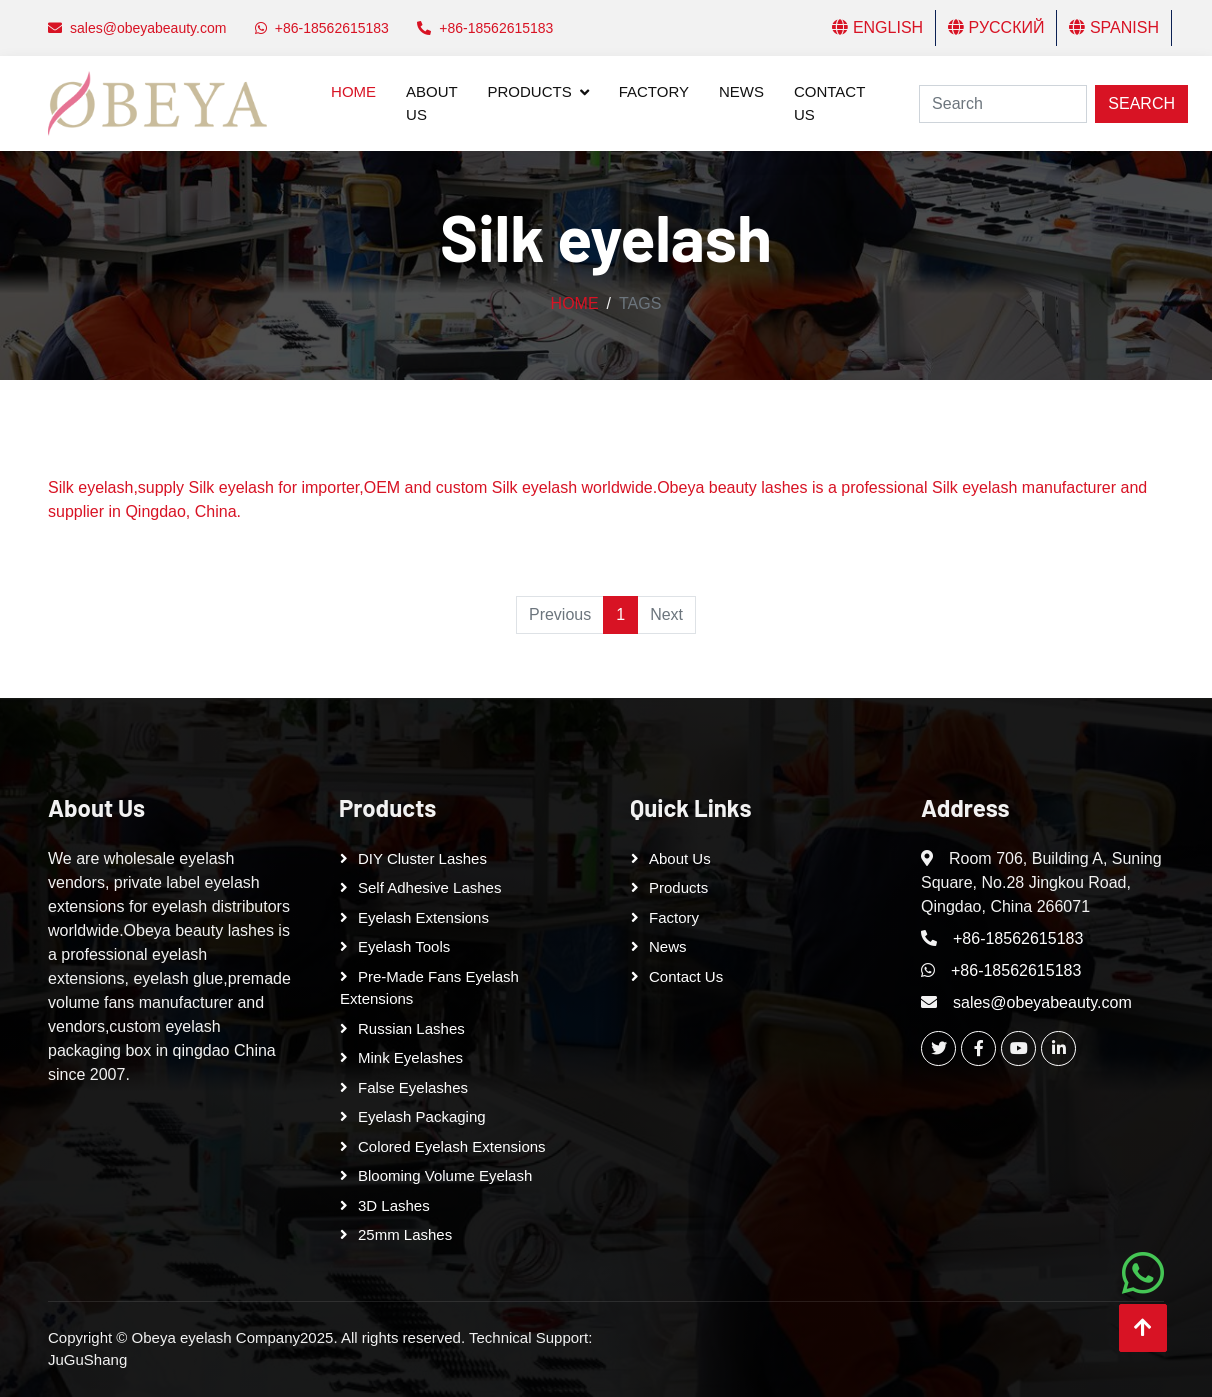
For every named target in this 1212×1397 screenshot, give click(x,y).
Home (353, 91)
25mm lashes (405, 1234)
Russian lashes (411, 1028)
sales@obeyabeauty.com (1042, 1002)
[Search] (1003, 104)
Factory (654, 91)
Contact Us (829, 103)
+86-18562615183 (1018, 938)
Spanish (1114, 27)
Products (530, 91)
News (741, 91)
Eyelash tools (404, 946)
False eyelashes (413, 1087)
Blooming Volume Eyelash (445, 1175)
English (877, 27)
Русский (996, 27)
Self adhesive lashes (429, 887)
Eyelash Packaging (422, 1116)
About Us (431, 103)
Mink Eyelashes (410, 1057)
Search (1141, 103)
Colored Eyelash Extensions (452, 1146)
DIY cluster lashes (422, 858)
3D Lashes (394, 1205)
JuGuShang (87, 1359)
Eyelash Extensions (423, 917)
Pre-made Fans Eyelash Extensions (429, 988)
